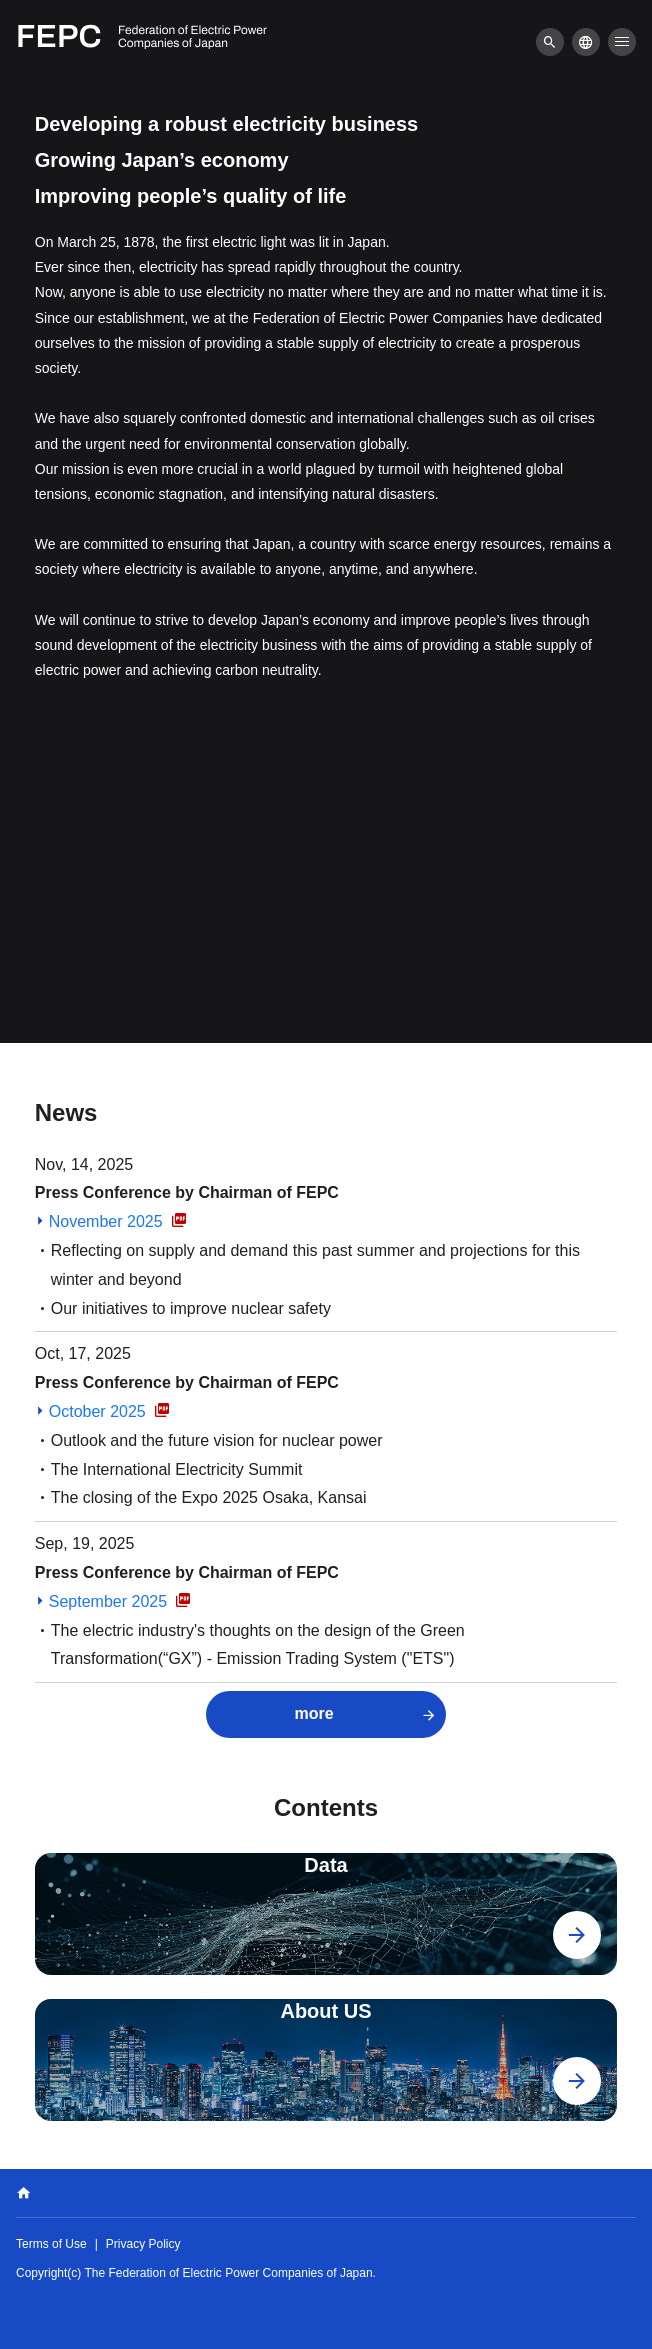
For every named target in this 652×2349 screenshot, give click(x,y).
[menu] (550, 42)
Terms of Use (51, 2244)
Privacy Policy (143, 2244)
